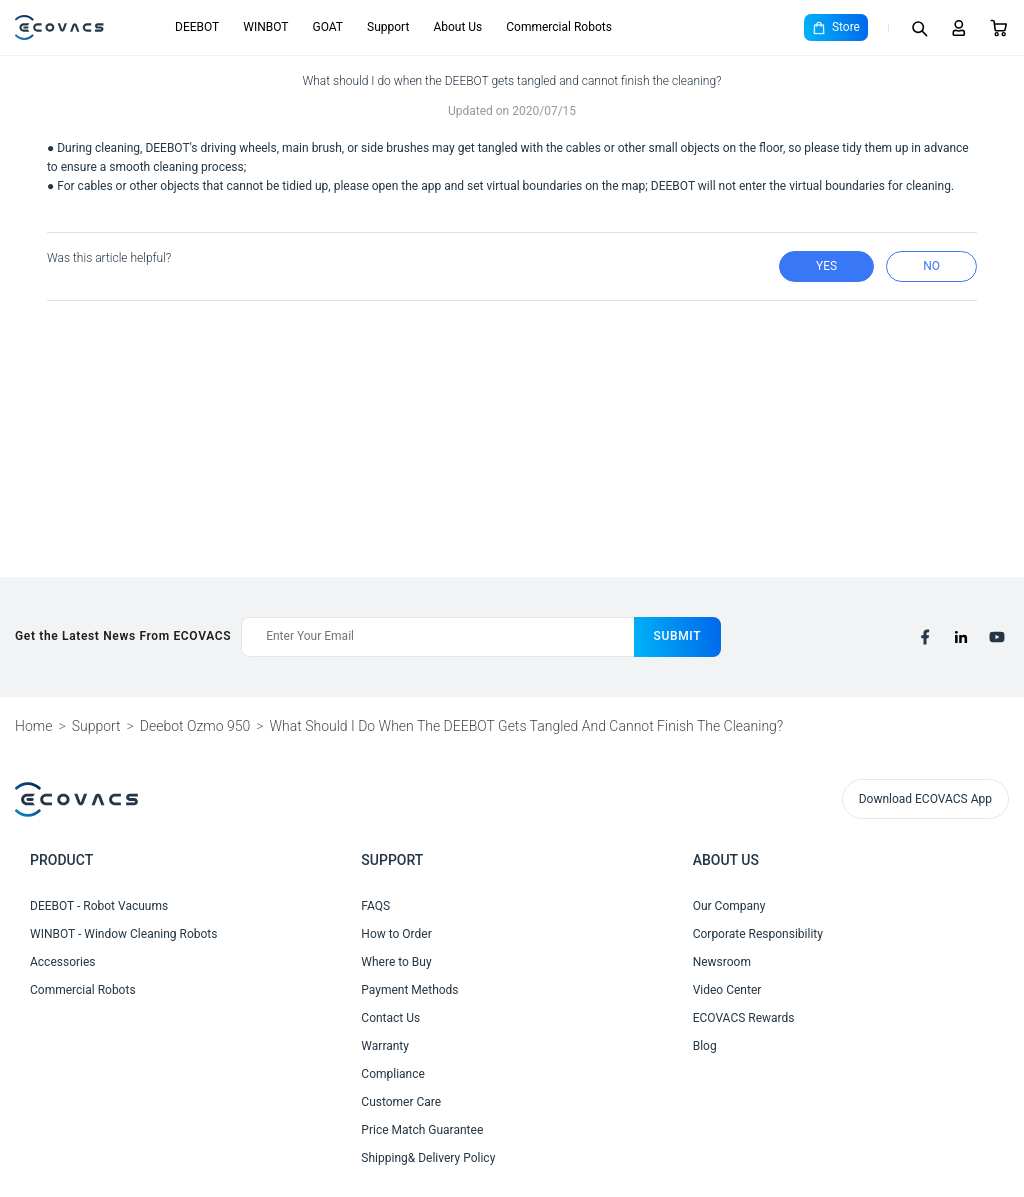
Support (388, 27)
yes (826, 266)
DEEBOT (197, 27)
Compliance (393, 1074)
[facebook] (925, 637)
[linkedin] (961, 637)
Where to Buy (396, 962)
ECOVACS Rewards (744, 1018)
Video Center (727, 990)
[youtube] (997, 637)
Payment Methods (409, 990)
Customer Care (401, 1102)
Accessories (63, 962)
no (931, 266)
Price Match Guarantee (422, 1130)
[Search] (919, 28)
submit (678, 636)
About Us (457, 27)
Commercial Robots (559, 27)
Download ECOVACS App (925, 799)
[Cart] (999, 28)
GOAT (327, 27)
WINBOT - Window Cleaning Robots (123, 934)
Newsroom (722, 962)
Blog (705, 1046)
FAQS (375, 906)
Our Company (729, 906)
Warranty (385, 1046)
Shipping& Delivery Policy (428, 1158)
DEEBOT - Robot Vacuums (99, 906)
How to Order (396, 934)
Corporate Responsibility (758, 934)
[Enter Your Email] (437, 637)
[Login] (959, 28)
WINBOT (265, 27)
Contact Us (390, 1018)
